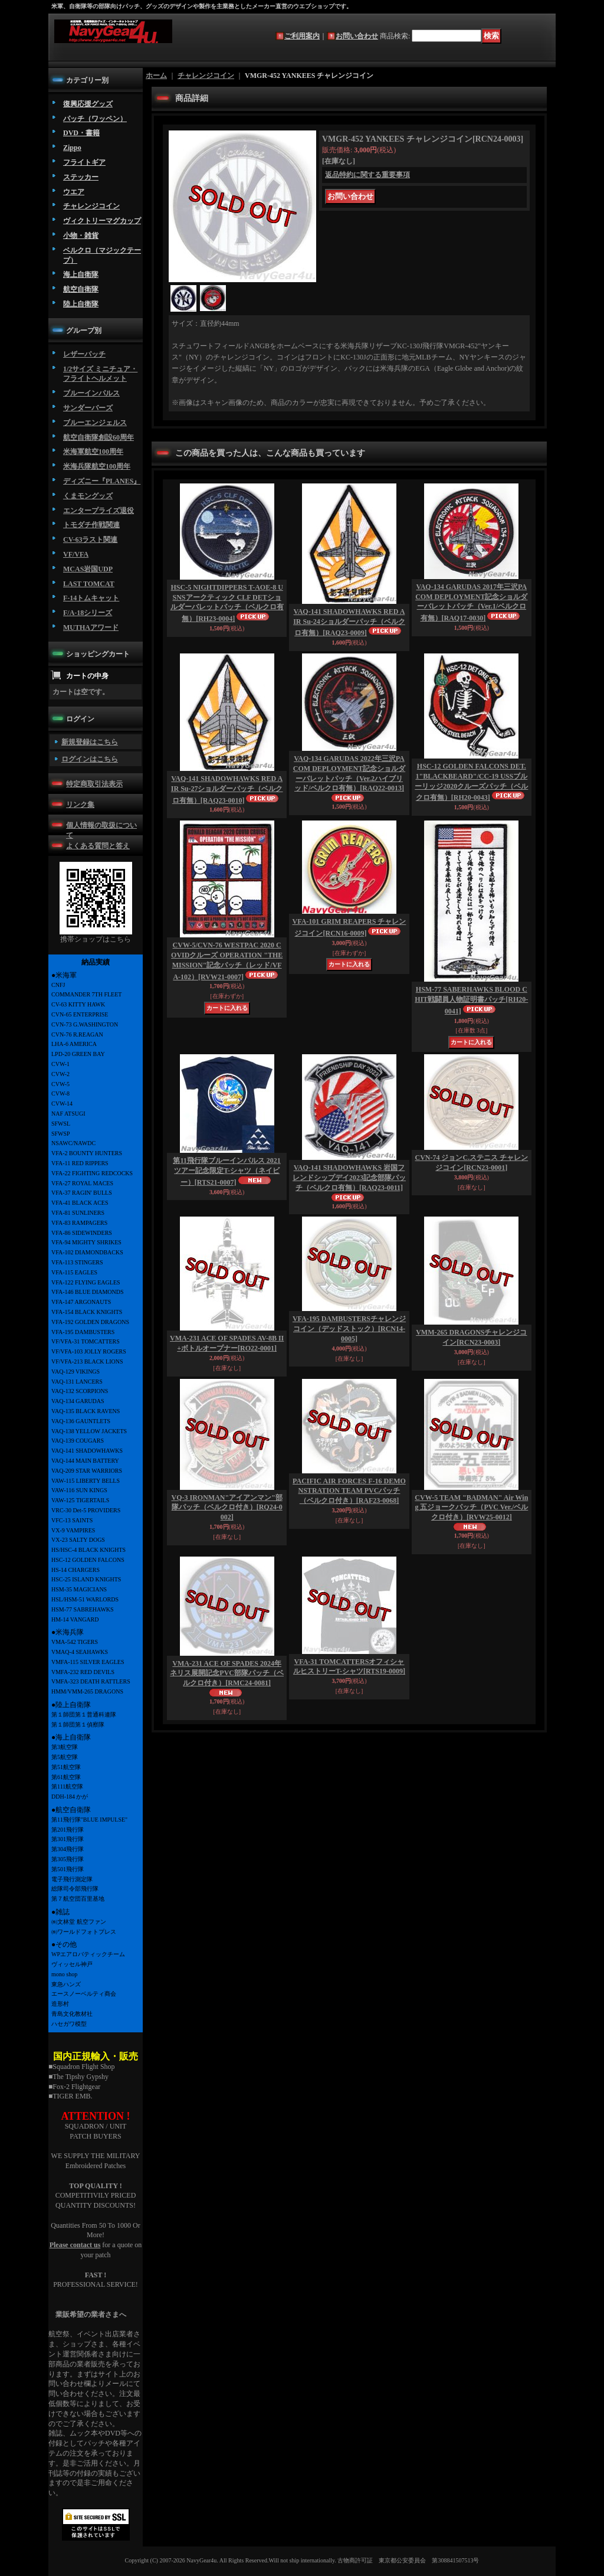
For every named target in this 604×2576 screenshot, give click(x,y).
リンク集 (80, 804)
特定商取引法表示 (94, 784)
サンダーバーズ (88, 408)
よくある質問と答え (98, 846)
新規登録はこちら (89, 742)
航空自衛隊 (81, 289)
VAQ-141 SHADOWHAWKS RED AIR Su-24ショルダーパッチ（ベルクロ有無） (349, 622)
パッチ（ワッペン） (95, 119)
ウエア (73, 192)
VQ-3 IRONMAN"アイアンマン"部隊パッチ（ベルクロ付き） (227, 1507)
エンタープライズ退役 (98, 510)
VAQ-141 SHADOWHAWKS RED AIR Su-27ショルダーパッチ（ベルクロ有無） (227, 789)
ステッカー (81, 177)
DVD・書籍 (81, 133)
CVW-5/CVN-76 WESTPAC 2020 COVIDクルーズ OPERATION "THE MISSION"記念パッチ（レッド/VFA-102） (227, 960)
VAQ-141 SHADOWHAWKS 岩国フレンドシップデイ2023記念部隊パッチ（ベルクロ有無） (349, 1177)
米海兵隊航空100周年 (96, 466)
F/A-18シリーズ (87, 613)
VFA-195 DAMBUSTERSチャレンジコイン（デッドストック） (349, 1329)
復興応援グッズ (88, 104)
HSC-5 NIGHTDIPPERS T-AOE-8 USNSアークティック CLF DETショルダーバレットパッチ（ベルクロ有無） (227, 603)
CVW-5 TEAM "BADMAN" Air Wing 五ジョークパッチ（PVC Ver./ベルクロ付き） (471, 1507)
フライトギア (84, 162)
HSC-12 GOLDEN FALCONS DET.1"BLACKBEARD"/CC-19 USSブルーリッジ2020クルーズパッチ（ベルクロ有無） (471, 782)
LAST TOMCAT (88, 584)
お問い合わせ (357, 36)
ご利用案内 (302, 36)
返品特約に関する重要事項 (367, 175)
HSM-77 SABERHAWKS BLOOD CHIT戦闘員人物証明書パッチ (471, 1000)
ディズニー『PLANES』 (101, 481)
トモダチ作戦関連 (91, 525)
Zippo (72, 147)
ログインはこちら (89, 759)
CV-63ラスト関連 (90, 539)
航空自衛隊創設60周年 (98, 437)
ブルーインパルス (91, 393)
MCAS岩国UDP (88, 569)
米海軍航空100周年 (93, 451)
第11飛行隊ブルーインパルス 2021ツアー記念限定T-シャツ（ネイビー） (226, 1171)
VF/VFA (75, 554)
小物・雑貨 (81, 235)
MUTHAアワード (91, 627)
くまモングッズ (88, 496)
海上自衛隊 (81, 274)
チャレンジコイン (91, 206)
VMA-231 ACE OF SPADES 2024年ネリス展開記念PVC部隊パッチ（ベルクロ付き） (227, 1673)
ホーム (156, 75)
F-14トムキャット (91, 598)
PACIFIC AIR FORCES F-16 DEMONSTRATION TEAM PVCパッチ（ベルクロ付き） (349, 1491)
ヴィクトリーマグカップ (102, 221)
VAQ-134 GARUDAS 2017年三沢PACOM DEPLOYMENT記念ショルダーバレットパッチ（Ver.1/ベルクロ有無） (471, 602)
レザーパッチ (84, 354)
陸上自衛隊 (81, 304)
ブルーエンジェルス (95, 423)
